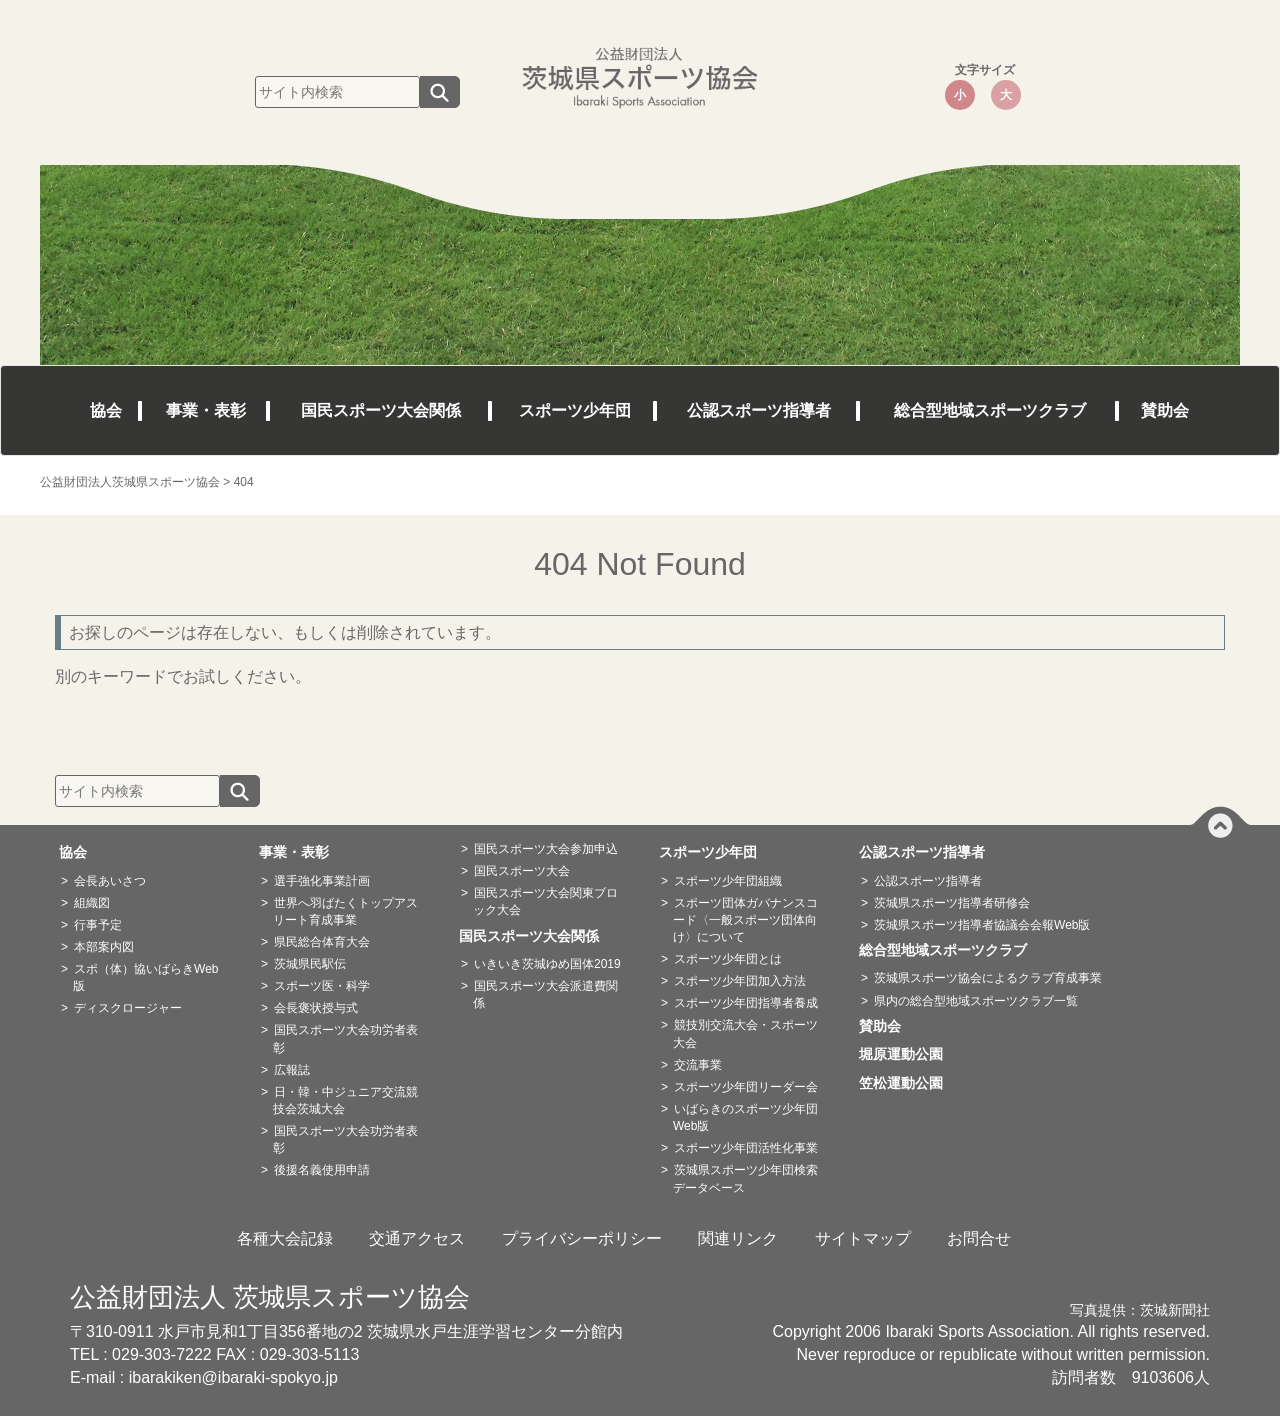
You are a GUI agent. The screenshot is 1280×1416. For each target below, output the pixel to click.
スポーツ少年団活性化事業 (746, 1148)
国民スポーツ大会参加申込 (546, 849)
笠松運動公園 (908, 1083)
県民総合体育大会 (322, 942)
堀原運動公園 (908, 1054)
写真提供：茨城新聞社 (1140, 1310)
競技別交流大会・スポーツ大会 (745, 1033)
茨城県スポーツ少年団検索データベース (745, 1178)
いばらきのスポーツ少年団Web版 (745, 1117)
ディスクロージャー (128, 1008)
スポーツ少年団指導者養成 (746, 1003)
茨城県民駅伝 (310, 964)
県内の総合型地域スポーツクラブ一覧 (976, 1001)
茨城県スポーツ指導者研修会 (952, 903)
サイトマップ (863, 1238)
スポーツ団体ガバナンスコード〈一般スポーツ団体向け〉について (745, 920)
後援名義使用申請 (322, 1170)
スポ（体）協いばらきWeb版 (145, 977)
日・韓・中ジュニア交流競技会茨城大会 (345, 1100)
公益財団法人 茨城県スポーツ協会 (270, 1297)
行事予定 (98, 925)
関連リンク (738, 1238)
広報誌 (292, 1070)
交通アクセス (417, 1238)
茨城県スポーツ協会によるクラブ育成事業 (988, 978)
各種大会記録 (285, 1238)
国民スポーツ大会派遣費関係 (545, 994)
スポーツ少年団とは (728, 959)
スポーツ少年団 (575, 410)
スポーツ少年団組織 (728, 881)
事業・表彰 (206, 410)
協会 (106, 410)
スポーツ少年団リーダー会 (746, 1087)
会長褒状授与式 (316, 1008)
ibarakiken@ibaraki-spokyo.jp (233, 1377)
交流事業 (698, 1065)
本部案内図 (104, 947)
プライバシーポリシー (582, 1238)
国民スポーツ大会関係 (381, 410)
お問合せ (979, 1238)
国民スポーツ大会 (522, 871)
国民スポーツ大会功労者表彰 (345, 1038)
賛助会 (1165, 410)
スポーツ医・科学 (322, 986)
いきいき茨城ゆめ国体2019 (547, 964)
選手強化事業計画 (322, 881)
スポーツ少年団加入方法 (740, 981)
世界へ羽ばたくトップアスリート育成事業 (345, 911)
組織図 (92, 903)
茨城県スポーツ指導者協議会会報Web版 (982, 925)
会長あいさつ (110, 881)
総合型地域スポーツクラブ (990, 410)
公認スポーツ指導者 (759, 410)
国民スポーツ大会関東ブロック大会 (545, 901)
